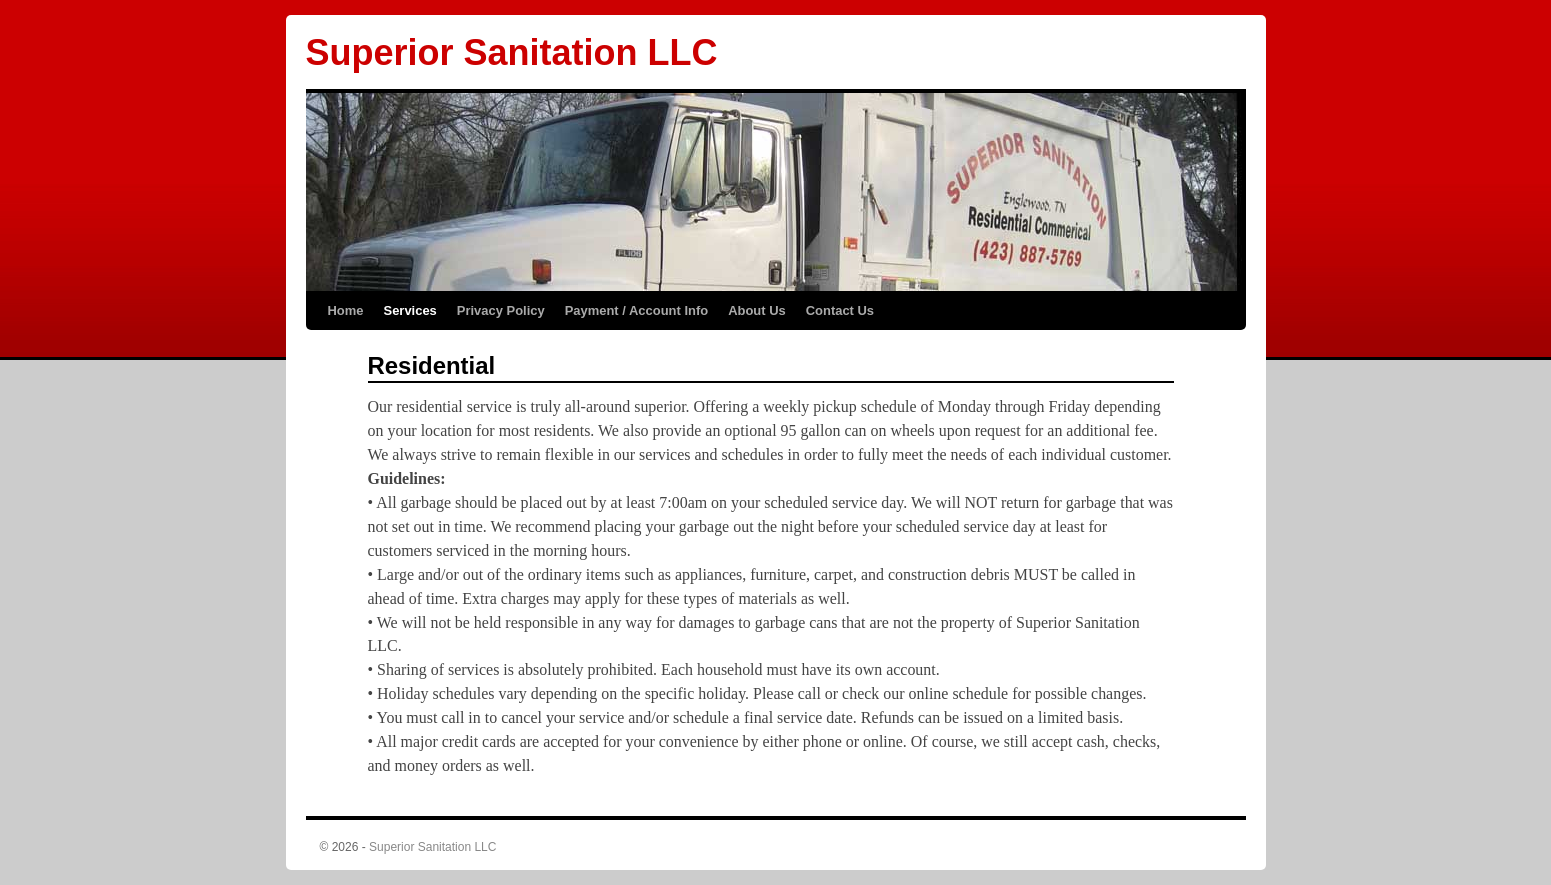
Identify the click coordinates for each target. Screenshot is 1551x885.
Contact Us (840, 310)
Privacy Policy (501, 310)
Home (346, 310)
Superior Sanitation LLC (512, 52)
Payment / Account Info (636, 310)
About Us (757, 310)
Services (410, 310)
